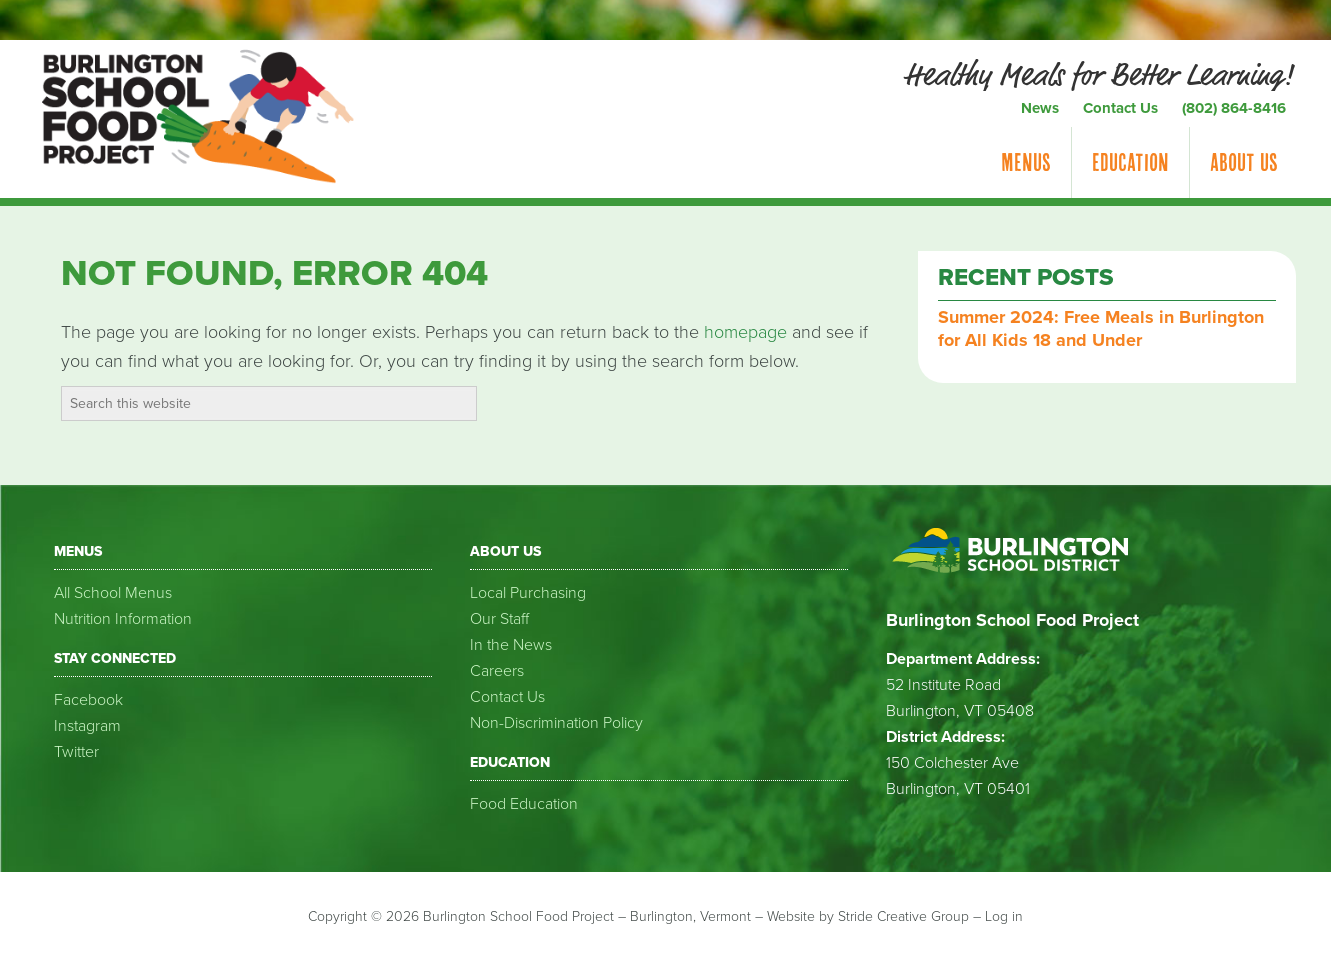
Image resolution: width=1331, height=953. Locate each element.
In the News (511, 645)
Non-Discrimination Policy (556, 723)
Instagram (87, 726)
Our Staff (499, 619)
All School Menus (113, 593)
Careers (497, 671)
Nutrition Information (123, 619)
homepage (745, 332)
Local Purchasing (528, 593)
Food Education (524, 804)
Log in (1004, 916)
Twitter (76, 752)
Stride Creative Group (903, 916)
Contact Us (507, 697)
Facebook (88, 700)
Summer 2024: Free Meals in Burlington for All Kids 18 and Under (1101, 328)
